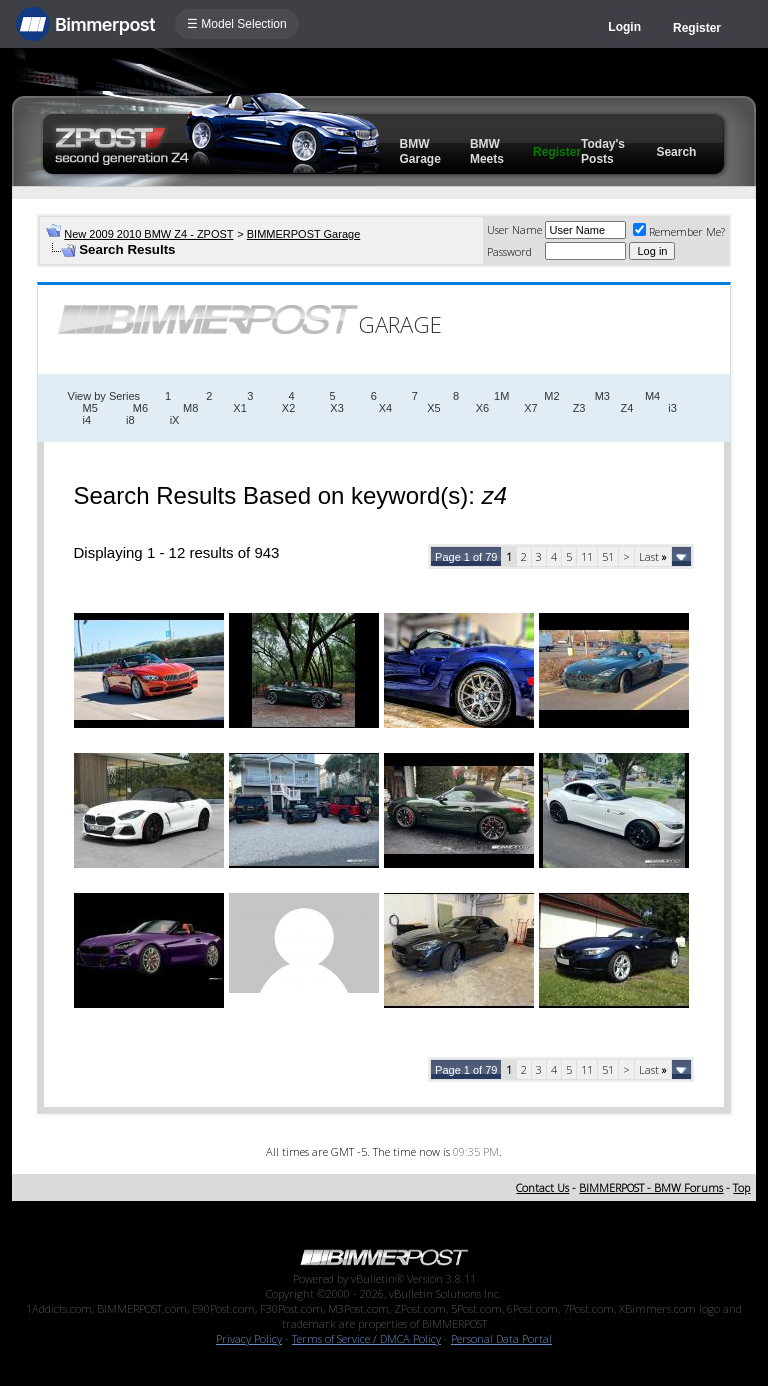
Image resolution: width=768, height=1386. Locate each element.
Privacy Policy (249, 1338)
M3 (602, 396)
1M (501, 396)
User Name (514, 229)
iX (175, 420)
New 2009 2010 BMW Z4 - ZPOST (148, 234)
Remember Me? (679, 231)
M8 (190, 408)
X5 (433, 408)
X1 (239, 408)
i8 (130, 420)
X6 (482, 408)
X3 (336, 408)
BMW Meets (487, 151)
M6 (140, 408)
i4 (87, 420)
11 (587, 556)
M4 (652, 396)
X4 (385, 408)
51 (608, 556)
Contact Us (542, 1187)
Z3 (579, 408)
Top (741, 1187)
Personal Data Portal (501, 1338)
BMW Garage (420, 151)
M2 (551, 396)
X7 (530, 408)
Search (676, 152)
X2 (288, 408)
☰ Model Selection (237, 24)
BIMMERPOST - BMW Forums (651, 1187)
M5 (90, 408)
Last (653, 556)
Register (697, 28)
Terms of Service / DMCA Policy (366, 1338)
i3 (672, 408)
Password (509, 251)
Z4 (626, 408)
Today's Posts (603, 151)
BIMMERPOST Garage (304, 234)
